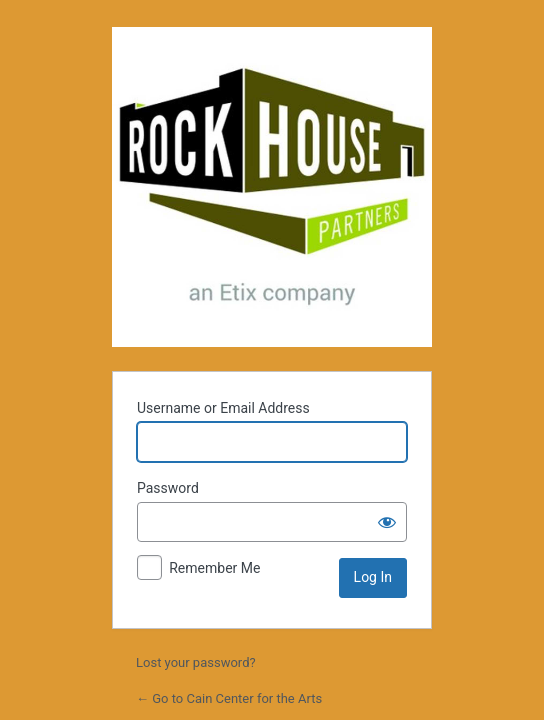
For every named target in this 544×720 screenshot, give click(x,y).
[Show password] (387, 522)
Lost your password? (196, 662)
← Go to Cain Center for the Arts (229, 698)
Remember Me (214, 568)
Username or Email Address (223, 408)
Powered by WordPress (272, 187)
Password (168, 488)
